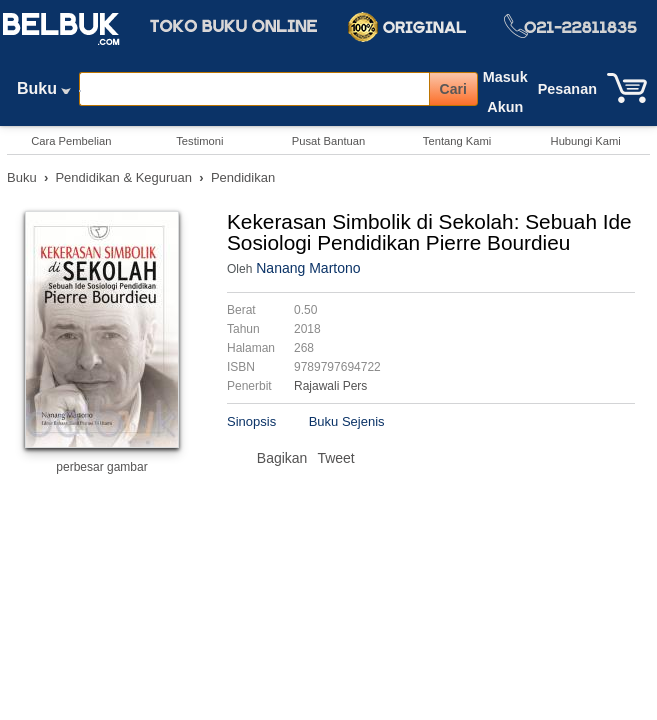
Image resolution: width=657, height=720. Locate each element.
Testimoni (199, 141)
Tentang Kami (457, 141)
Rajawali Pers (330, 386)
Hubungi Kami (586, 141)
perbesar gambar (101, 467)
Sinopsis (251, 421)
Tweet (335, 458)
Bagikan (282, 458)
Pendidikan (243, 177)
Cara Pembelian (71, 141)
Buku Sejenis (347, 421)
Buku (44, 93)
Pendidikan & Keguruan (123, 177)
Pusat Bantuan (328, 141)
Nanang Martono (308, 268)
